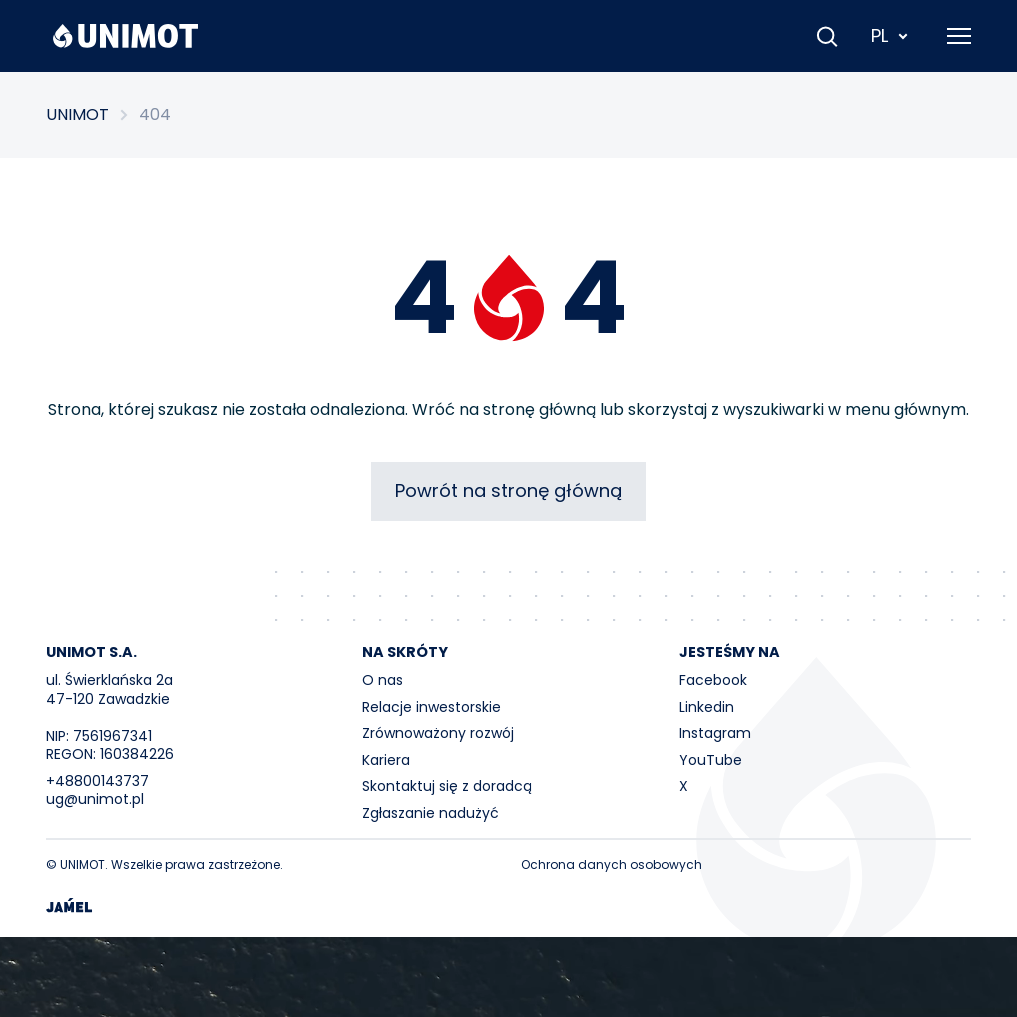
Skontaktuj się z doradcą (447, 786)
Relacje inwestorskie (431, 707)
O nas (382, 680)
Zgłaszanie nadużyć (430, 813)
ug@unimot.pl (95, 799)
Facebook (713, 680)
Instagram (715, 733)
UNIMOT (77, 115)
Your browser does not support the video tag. (508, 977)
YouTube (710, 760)
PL (890, 35)
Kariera (386, 760)
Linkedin (706, 707)
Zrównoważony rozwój (438, 733)
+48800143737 (97, 781)
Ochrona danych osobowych (611, 864)
